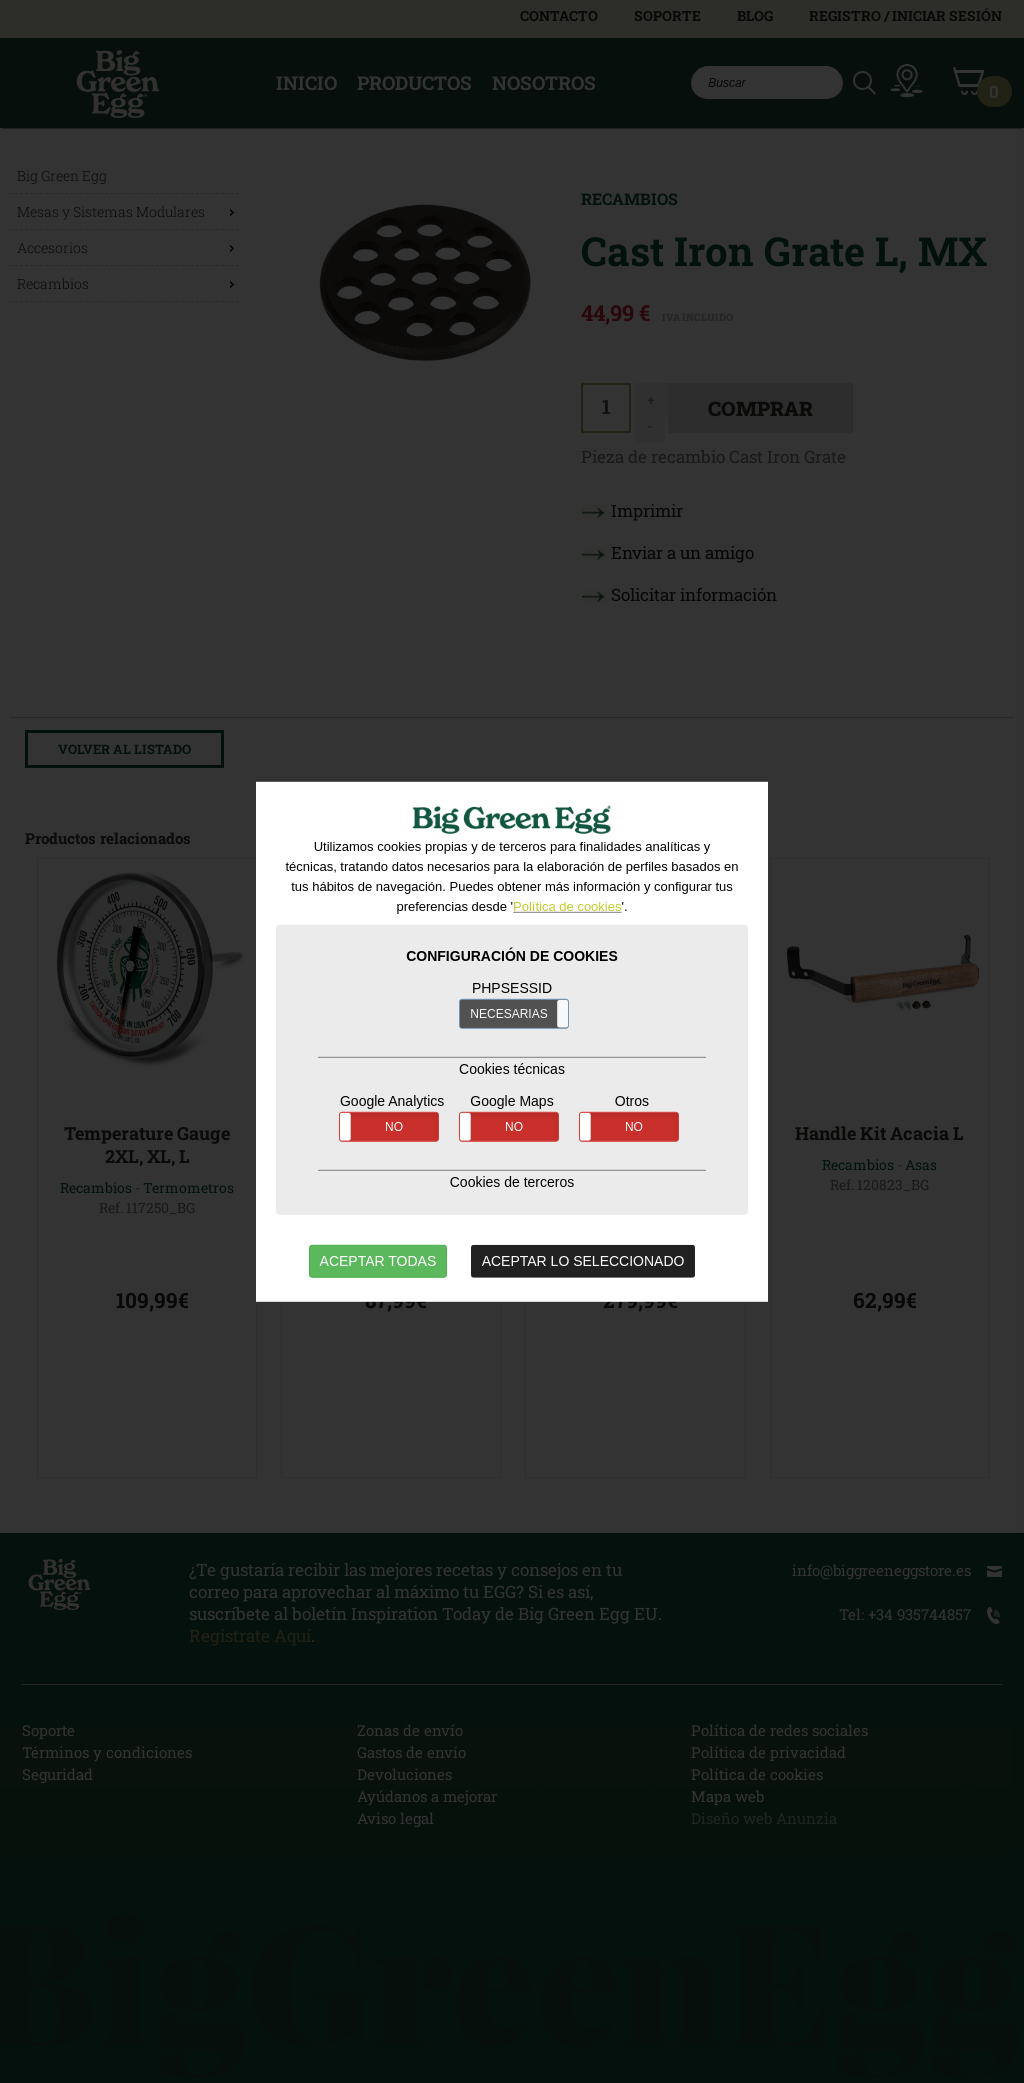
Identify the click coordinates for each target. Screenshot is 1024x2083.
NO (394, 1127)
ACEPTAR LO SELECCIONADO (583, 1261)
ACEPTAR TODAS (378, 1261)
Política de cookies (567, 906)
